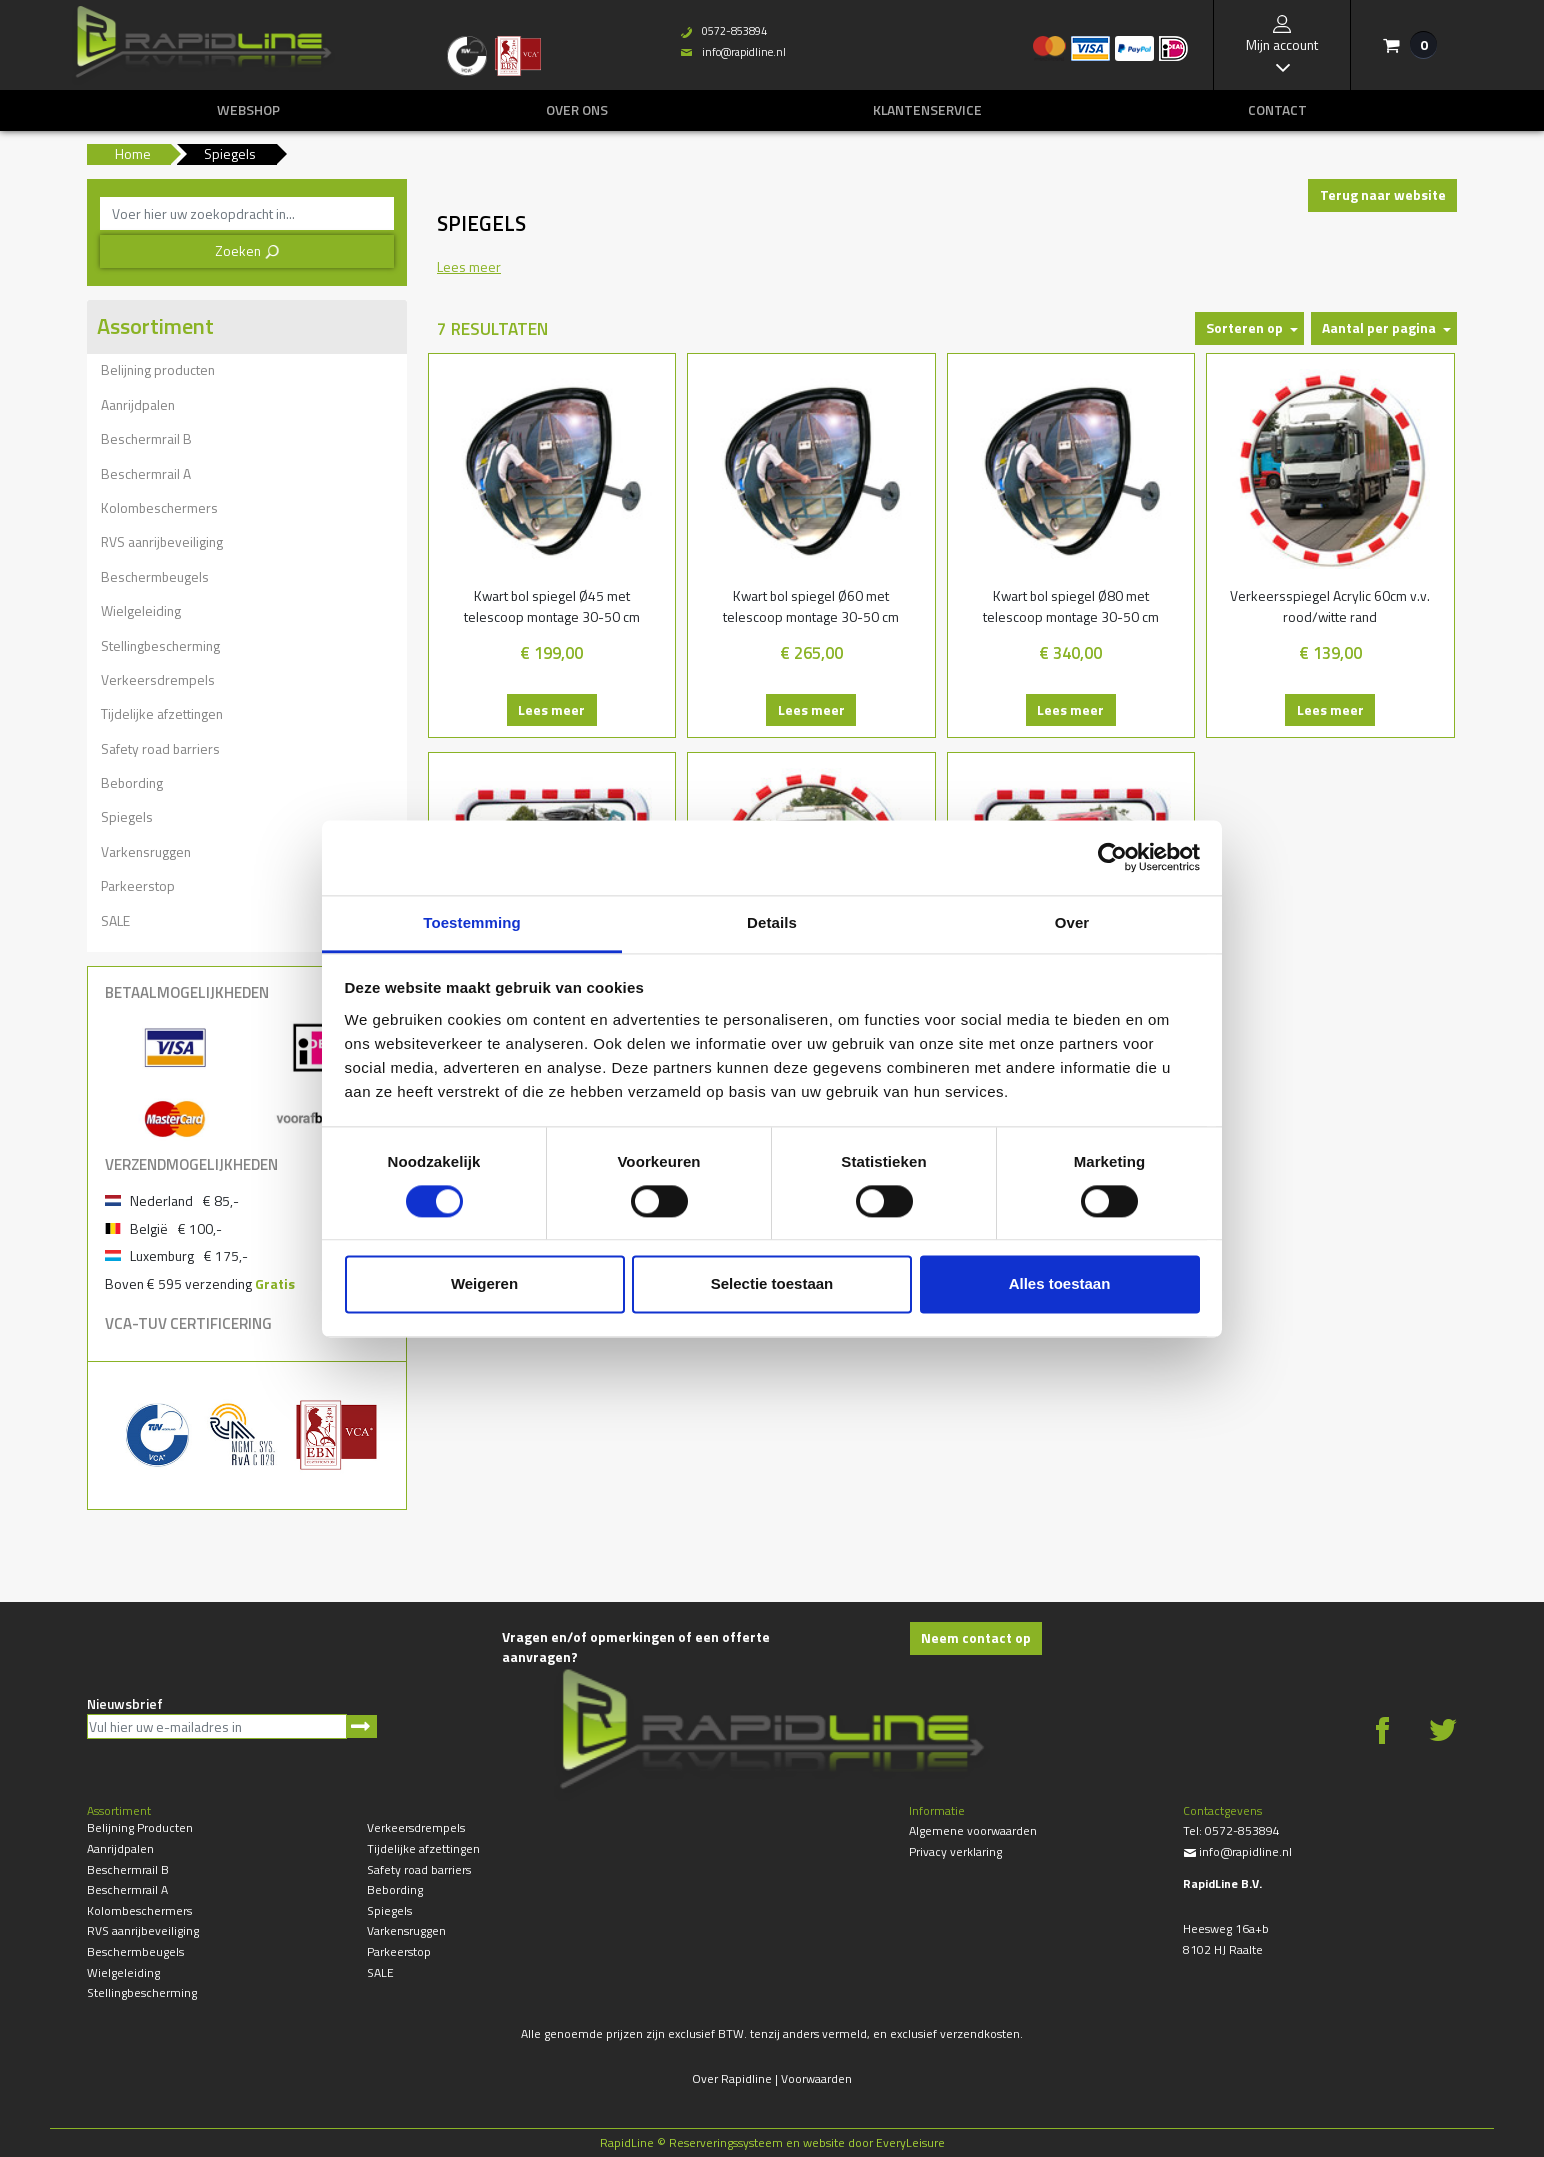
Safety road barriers (160, 748)
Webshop (248, 110)
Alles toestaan (1060, 1284)
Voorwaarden (816, 2078)
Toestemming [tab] (472, 922)
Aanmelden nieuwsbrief (361, 1726)
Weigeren (484, 1284)
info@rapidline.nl (733, 52)
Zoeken (247, 250)
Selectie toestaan (772, 1284)
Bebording (132, 782)
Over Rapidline (732, 2078)
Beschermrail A (146, 473)
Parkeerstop (138, 885)
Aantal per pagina (1379, 327)
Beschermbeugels (155, 576)
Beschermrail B (146, 438)
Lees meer (551, 709)
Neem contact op (976, 1637)
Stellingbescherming (160, 645)
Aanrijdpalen (138, 404)
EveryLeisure (910, 2142)
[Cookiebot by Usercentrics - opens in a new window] (1112, 857)
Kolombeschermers (159, 507)
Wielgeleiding (141, 610)
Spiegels (127, 816)
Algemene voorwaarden (973, 1830)
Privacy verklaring (955, 1851)
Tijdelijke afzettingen (162, 713)
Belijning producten (158, 369)
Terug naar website (1383, 194)
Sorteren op (1244, 327)
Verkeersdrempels (158, 679)
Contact (1277, 110)
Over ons (577, 110)
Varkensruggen (146, 851)
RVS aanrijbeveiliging (162, 541)
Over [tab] (1072, 922)
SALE (115, 920)
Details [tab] (772, 922)
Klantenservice (927, 110)
